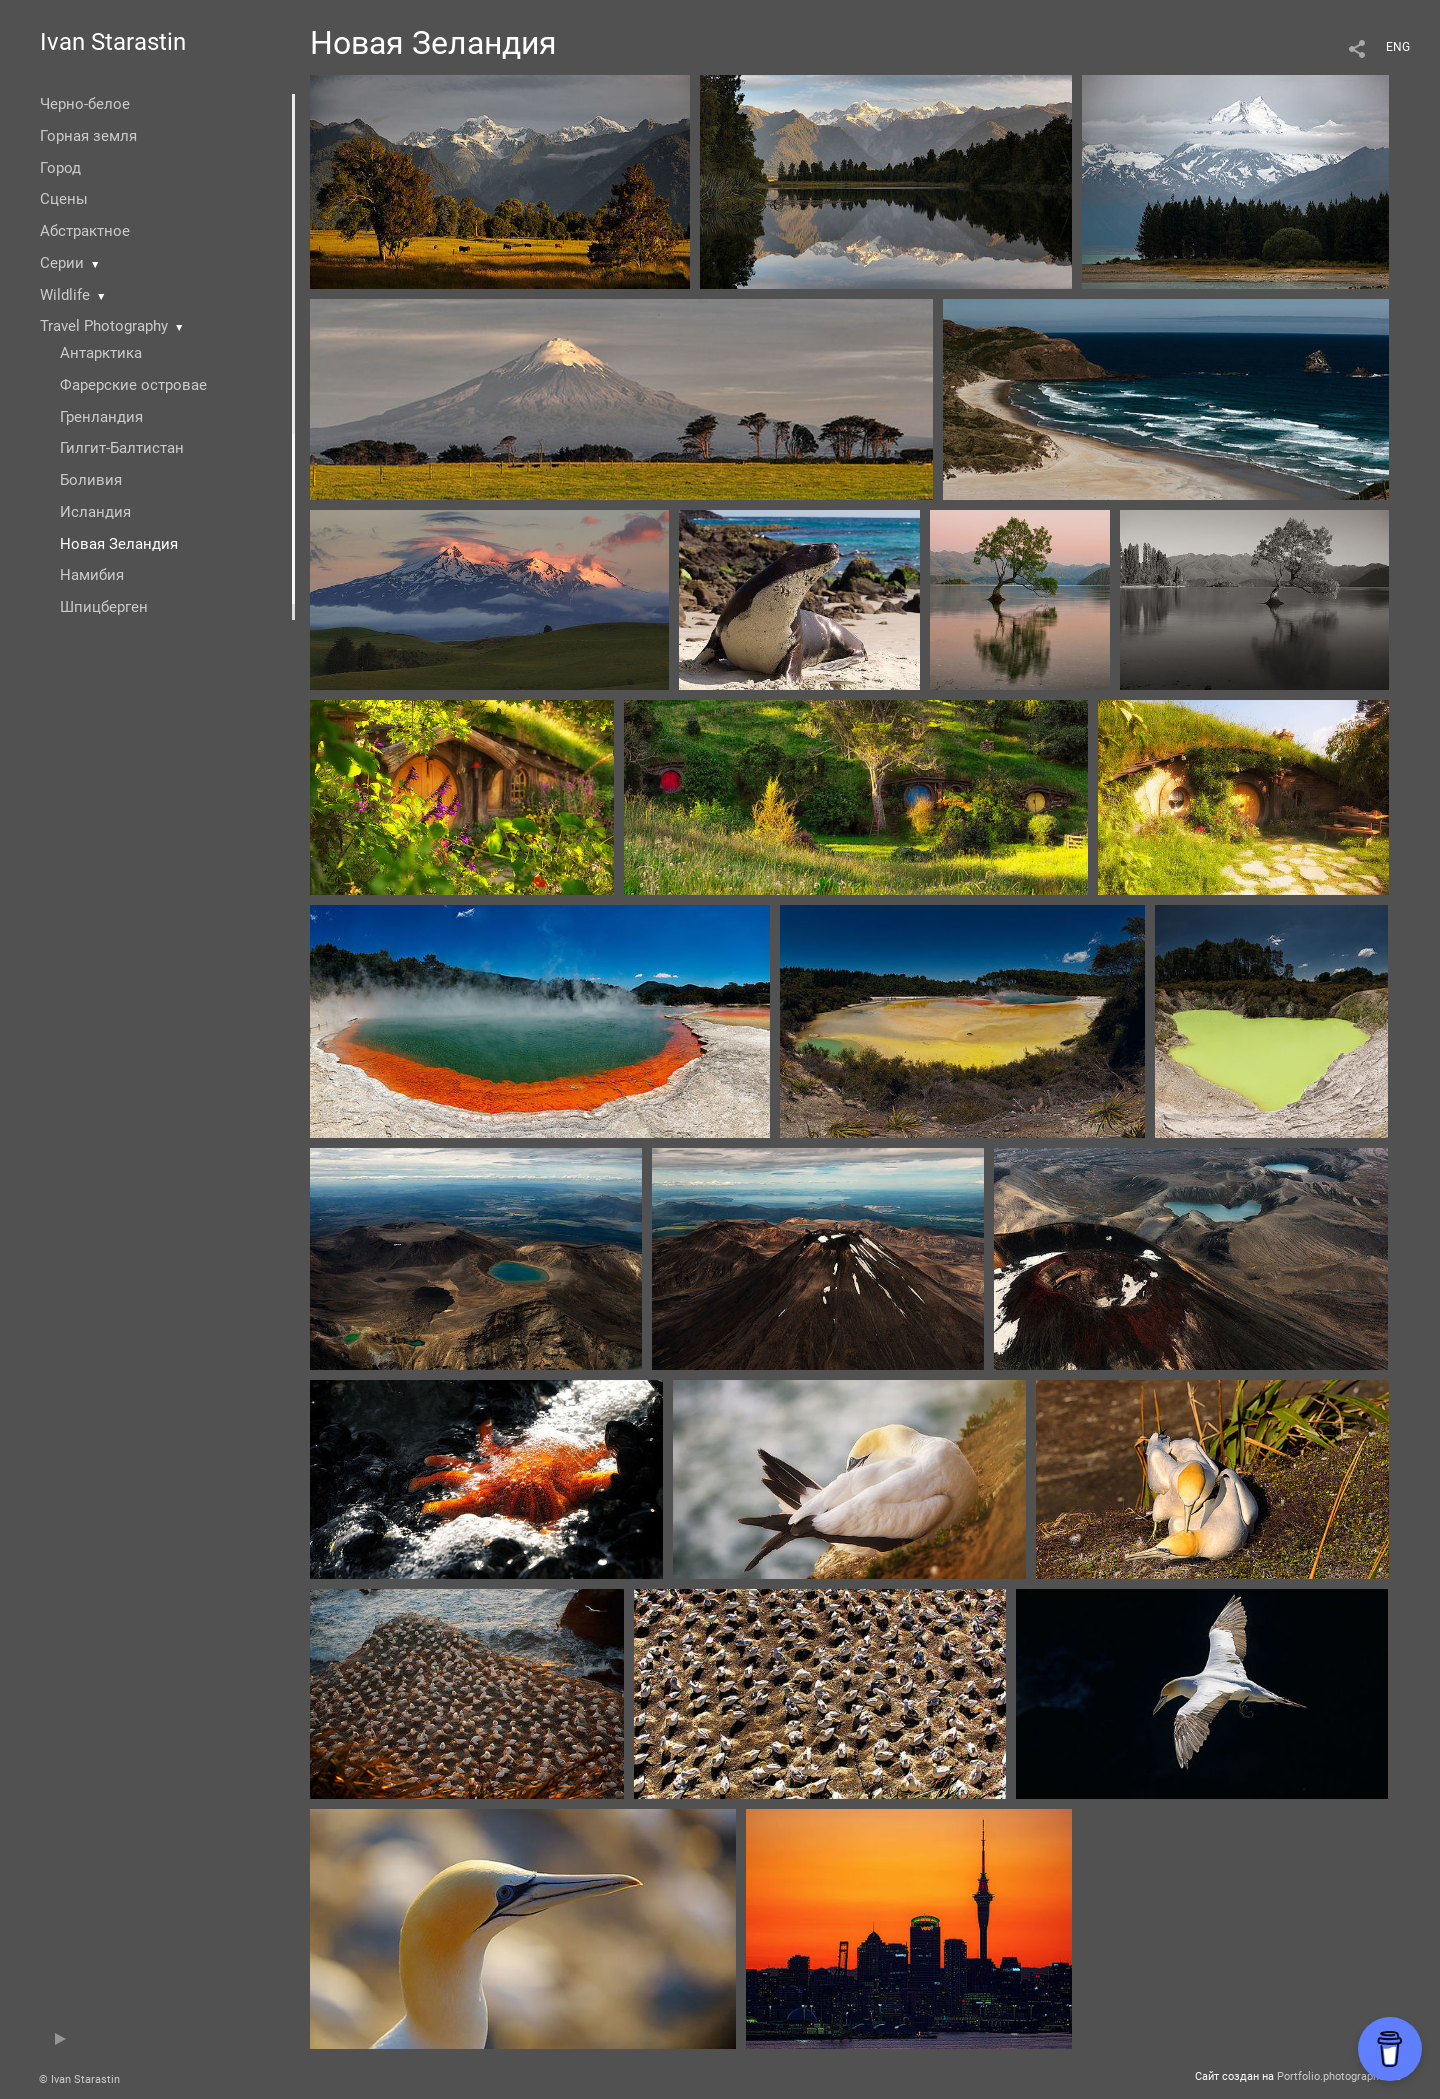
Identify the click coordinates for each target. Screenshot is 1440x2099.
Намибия (92, 575)
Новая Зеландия (119, 544)
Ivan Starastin (113, 42)
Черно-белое (85, 104)
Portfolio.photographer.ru (1339, 2076)
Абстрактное (85, 231)
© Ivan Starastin (79, 2079)
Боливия (91, 480)
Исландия (95, 512)
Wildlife (65, 295)
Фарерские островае (133, 385)
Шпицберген (104, 607)
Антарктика (101, 353)
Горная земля (88, 136)
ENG (1398, 47)
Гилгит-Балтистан (122, 448)
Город (60, 168)
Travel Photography (104, 326)
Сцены (64, 199)
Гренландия (101, 417)
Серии (62, 263)
